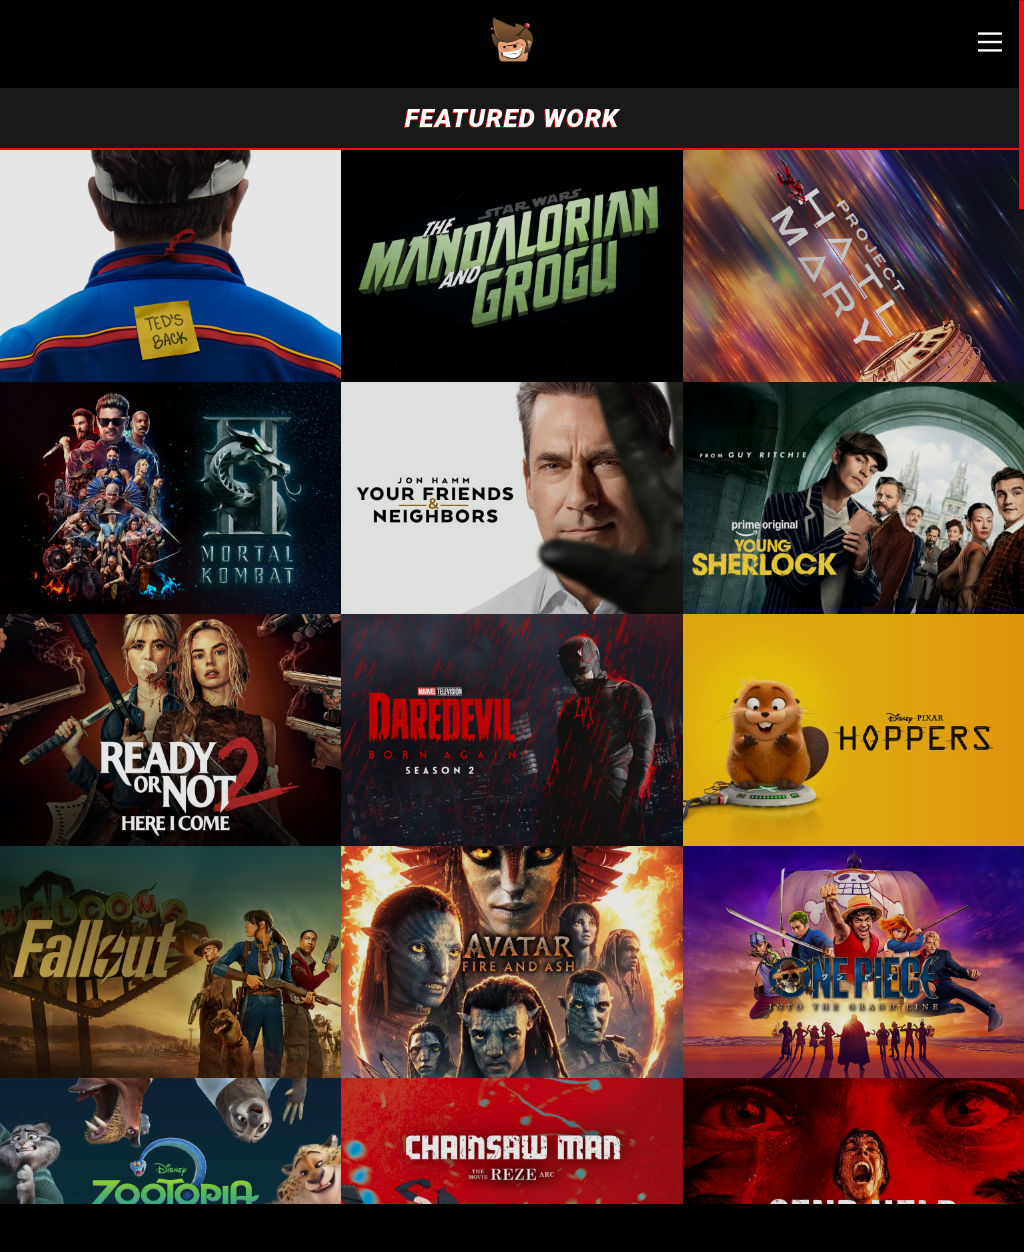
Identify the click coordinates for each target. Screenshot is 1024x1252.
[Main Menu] (974, 50)
